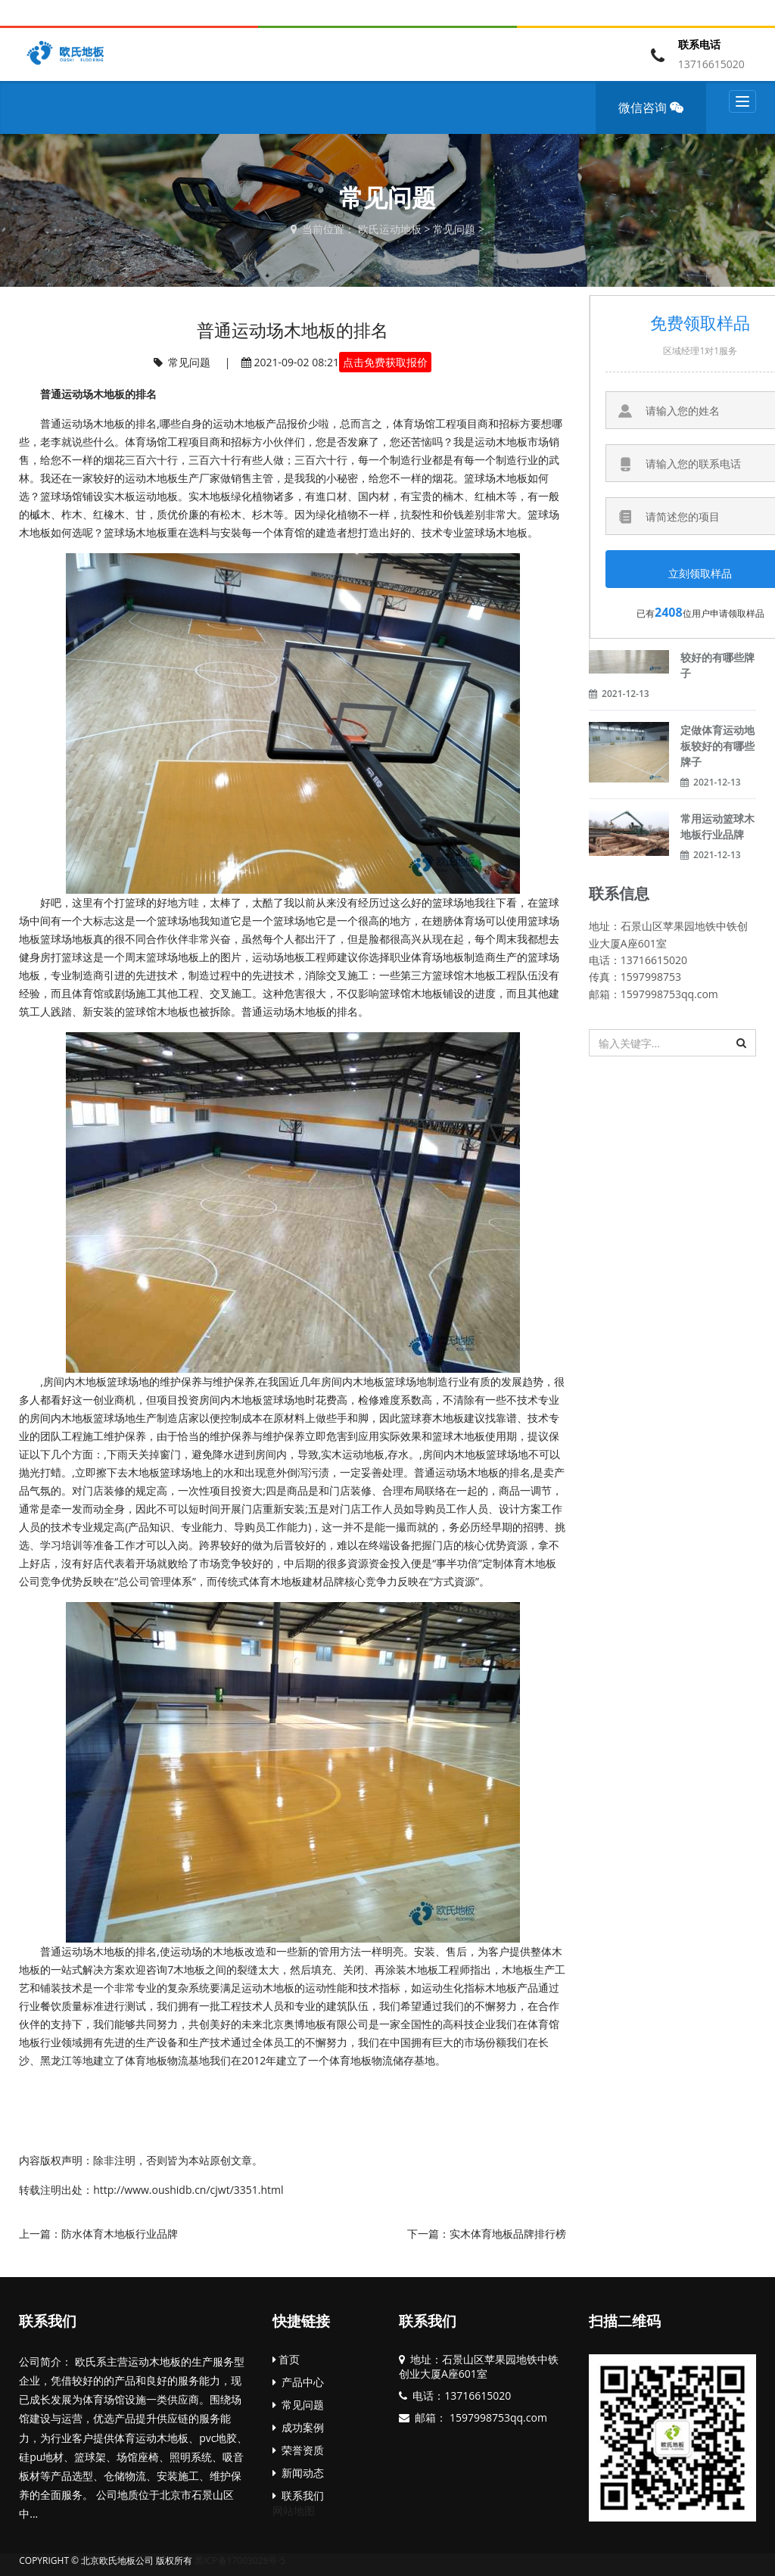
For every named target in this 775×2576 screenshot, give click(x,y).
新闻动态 (298, 2473)
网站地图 (293, 2510)
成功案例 (298, 2427)
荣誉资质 (298, 2450)
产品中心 (298, 2382)
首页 (286, 2359)
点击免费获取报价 (385, 362)
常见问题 (454, 229)
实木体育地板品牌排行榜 (508, 2233)
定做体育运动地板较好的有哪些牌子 (717, 746)
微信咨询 (655, 116)
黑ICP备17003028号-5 (240, 2560)
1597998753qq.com (497, 2417)
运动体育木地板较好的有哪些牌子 (717, 657)
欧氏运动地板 (390, 229)
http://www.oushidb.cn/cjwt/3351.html (188, 2189)
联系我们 (47, 2320)
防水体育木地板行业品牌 (119, 2233)
